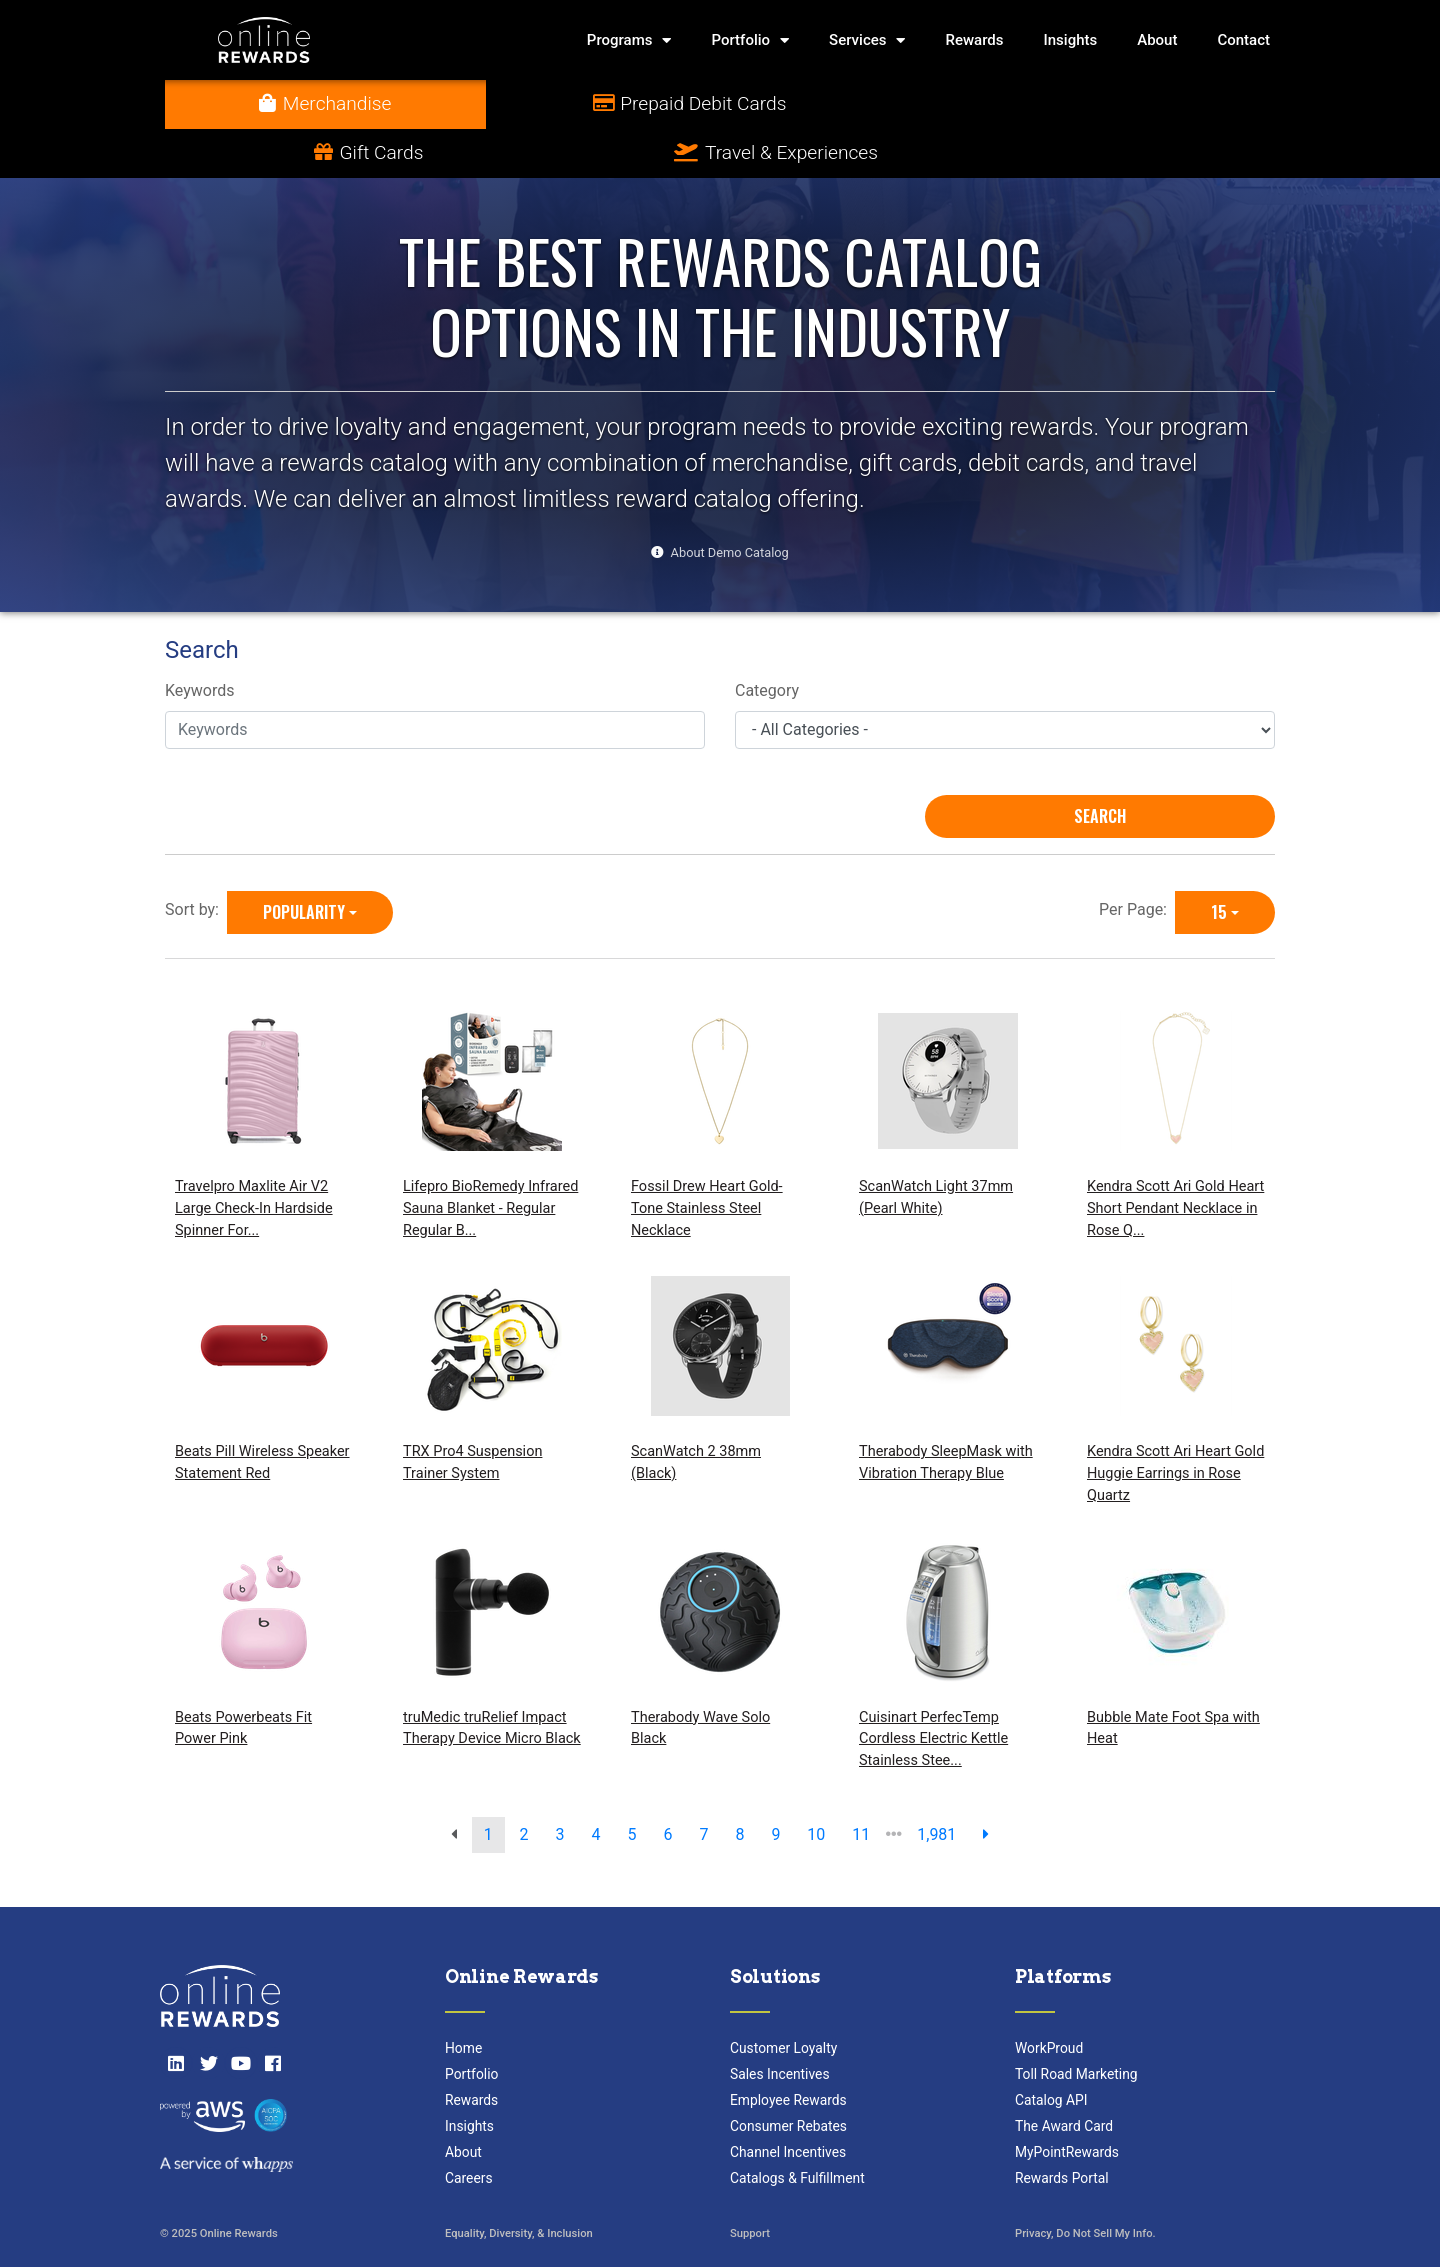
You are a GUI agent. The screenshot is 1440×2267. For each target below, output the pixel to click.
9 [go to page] (775, 1785)
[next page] (986, 1786)
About (1157, 40)
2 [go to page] (524, 1785)
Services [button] (867, 40)
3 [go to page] (560, 1785)
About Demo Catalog (730, 503)
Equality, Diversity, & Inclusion (519, 2186)
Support (750, 2186)
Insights (1071, 40)
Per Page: (1137, 860)
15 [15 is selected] (1219, 863)
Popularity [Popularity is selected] (304, 863)
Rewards (974, 40)
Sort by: (196, 860)
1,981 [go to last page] (936, 1785)
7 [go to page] (703, 1785)
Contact (1243, 40)
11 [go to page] (861, 1785)
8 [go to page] (739, 1785)
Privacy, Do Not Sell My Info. (1085, 2186)
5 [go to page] (632, 1785)
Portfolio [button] (750, 40)
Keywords (200, 642)
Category (767, 642)
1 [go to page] (488, 1785)
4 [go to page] (596, 1785)
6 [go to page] (667, 1785)
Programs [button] (629, 40)
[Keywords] (435, 681)
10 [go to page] (816, 1785)
